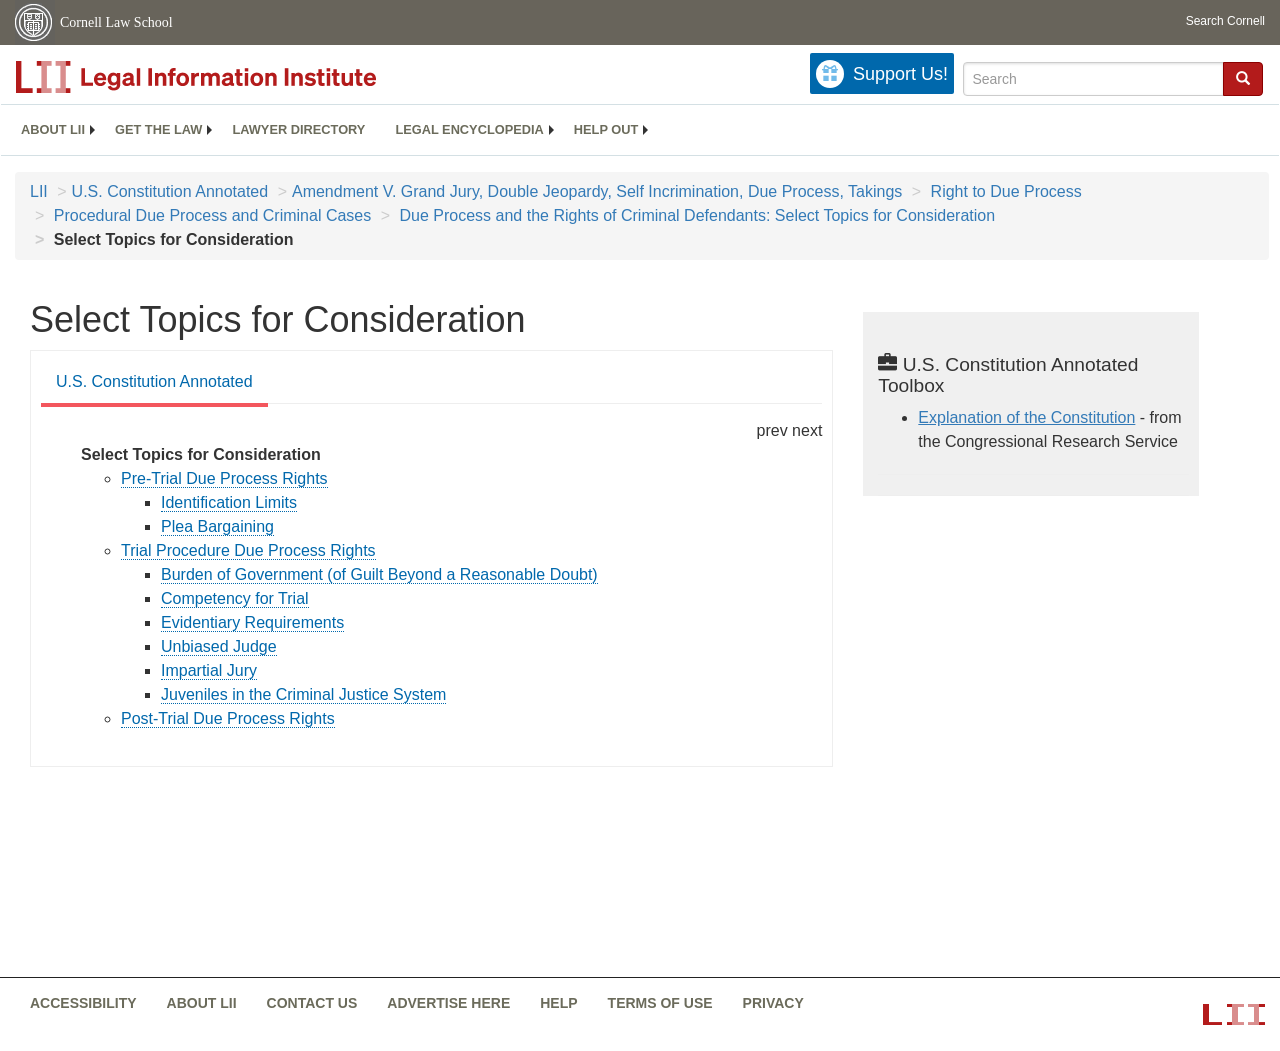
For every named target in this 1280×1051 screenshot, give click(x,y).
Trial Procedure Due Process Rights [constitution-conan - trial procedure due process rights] (248, 550)
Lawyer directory (298, 129)
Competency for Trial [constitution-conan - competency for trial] (235, 598)
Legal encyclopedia (469, 129)
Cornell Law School (116, 22)
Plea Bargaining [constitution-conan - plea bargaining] (217, 526)
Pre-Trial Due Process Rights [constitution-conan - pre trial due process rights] (224, 478)
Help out (606, 129)
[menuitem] (53, 130)
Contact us (312, 1003)
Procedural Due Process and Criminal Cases (210, 215)
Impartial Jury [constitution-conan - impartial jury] (209, 670)
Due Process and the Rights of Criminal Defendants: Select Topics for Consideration (695, 215)
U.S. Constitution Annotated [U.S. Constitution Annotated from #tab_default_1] (154, 381)
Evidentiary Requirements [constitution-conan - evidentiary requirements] (252, 622)
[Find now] (1243, 79)
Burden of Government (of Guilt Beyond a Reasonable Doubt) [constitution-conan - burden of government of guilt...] (379, 574)
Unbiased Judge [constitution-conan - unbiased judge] (219, 646)
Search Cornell (1225, 21)
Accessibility (83, 1003)
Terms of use (660, 1003)
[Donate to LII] (882, 73)
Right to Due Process (1004, 191)
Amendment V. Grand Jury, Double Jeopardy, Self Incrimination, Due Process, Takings (597, 191)
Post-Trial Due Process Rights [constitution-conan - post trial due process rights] (228, 718)
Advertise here (448, 1003)
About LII (53, 129)
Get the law (158, 129)
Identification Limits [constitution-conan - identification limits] (229, 502)
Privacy (773, 1003)
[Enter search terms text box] (1093, 79)
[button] (1243, 78)
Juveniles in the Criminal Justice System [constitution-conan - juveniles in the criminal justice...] (303, 694)
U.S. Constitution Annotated (170, 191)
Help (558, 1003)
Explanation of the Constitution (1026, 417)
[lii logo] (240, 77)
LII (39, 191)
